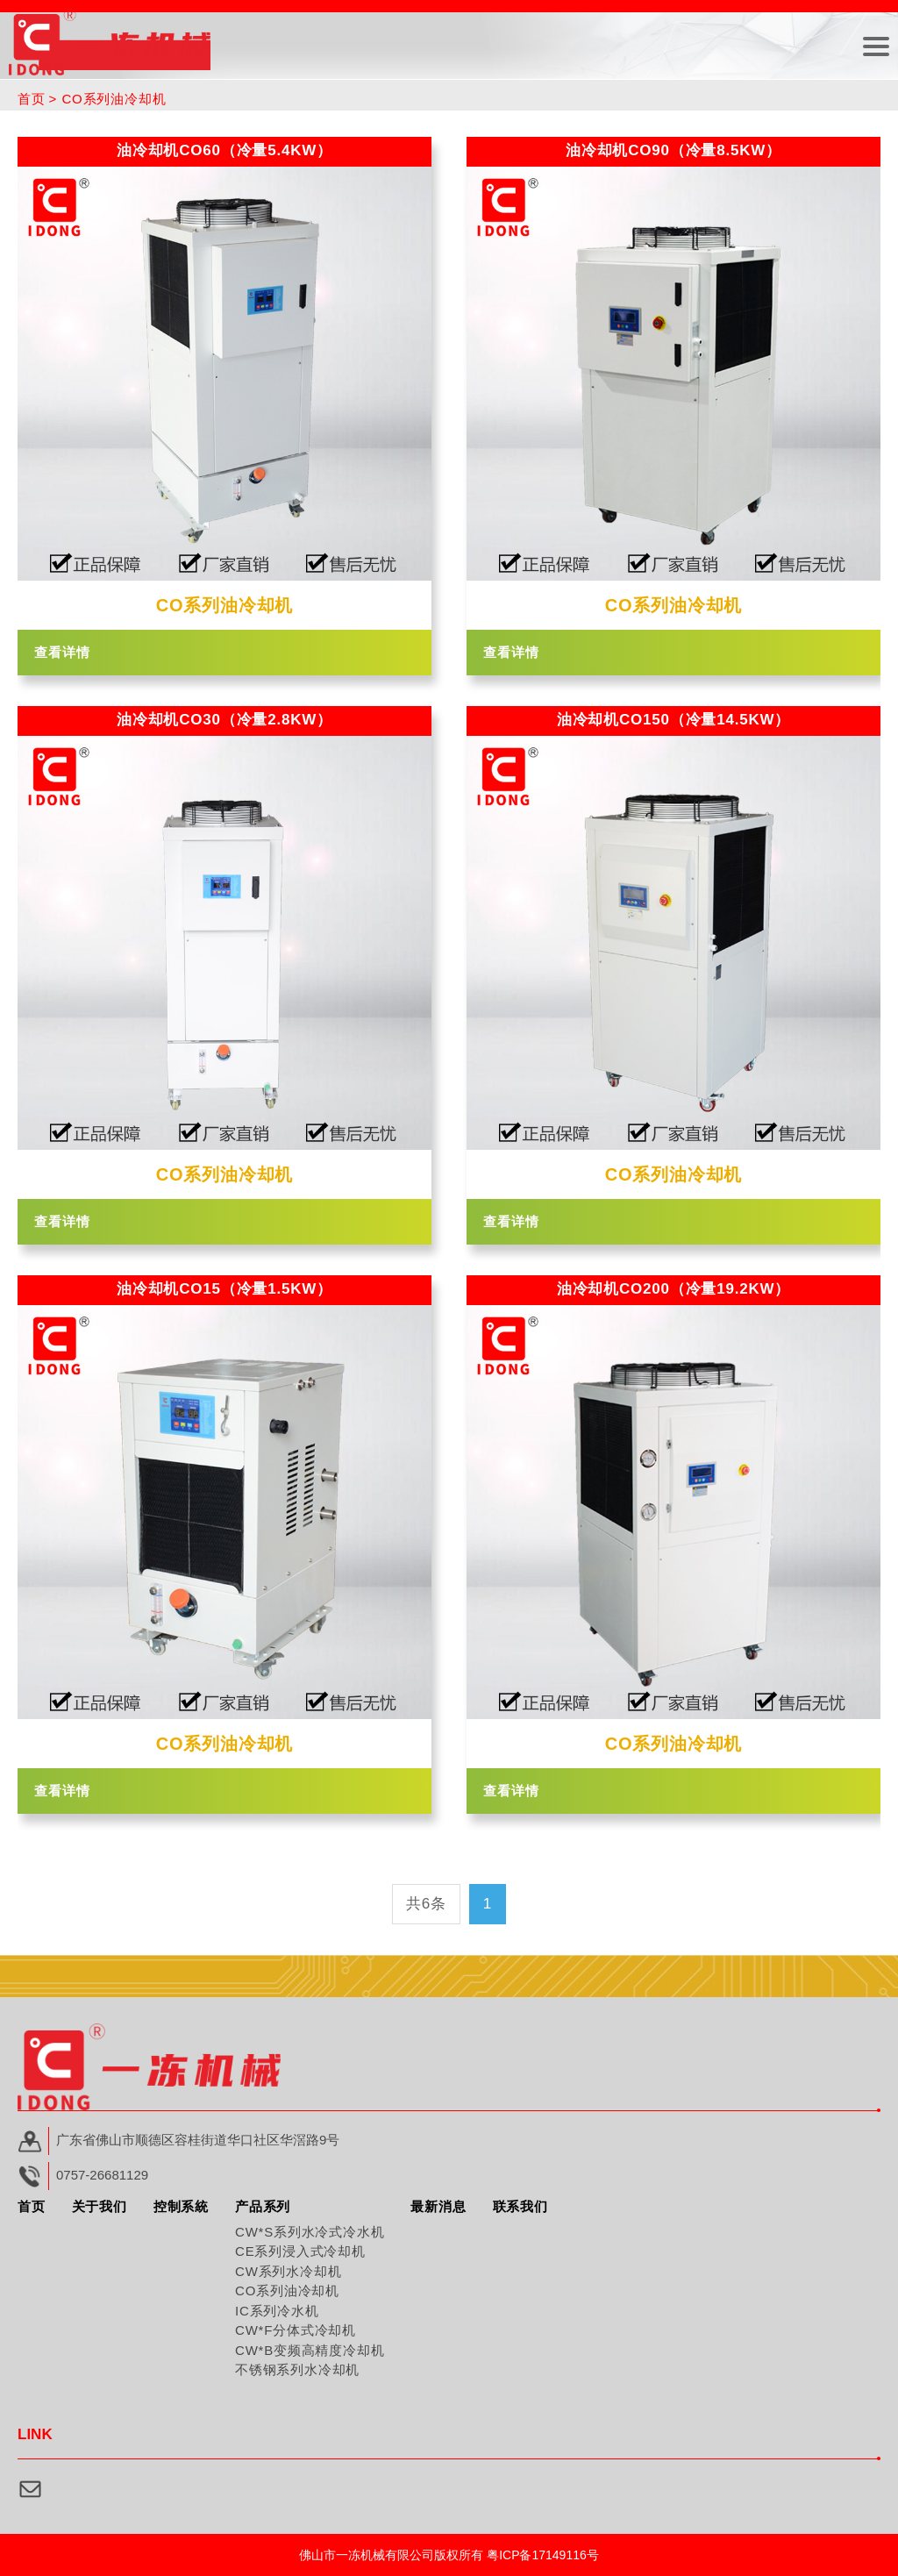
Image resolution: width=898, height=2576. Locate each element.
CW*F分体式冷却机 (295, 2330)
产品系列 (262, 2206)
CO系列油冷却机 (287, 2290)
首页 (32, 98)
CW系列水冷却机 (288, 2271)
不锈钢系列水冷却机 (297, 2369)
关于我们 (99, 2206)
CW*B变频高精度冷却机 (309, 2350)
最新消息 (438, 2206)
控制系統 (181, 2206)
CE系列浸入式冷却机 (300, 2251)
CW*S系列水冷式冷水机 (309, 2231)
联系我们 (520, 2206)
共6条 (426, 1903)
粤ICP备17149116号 (543, 2555)
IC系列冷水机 (277, 2310)
